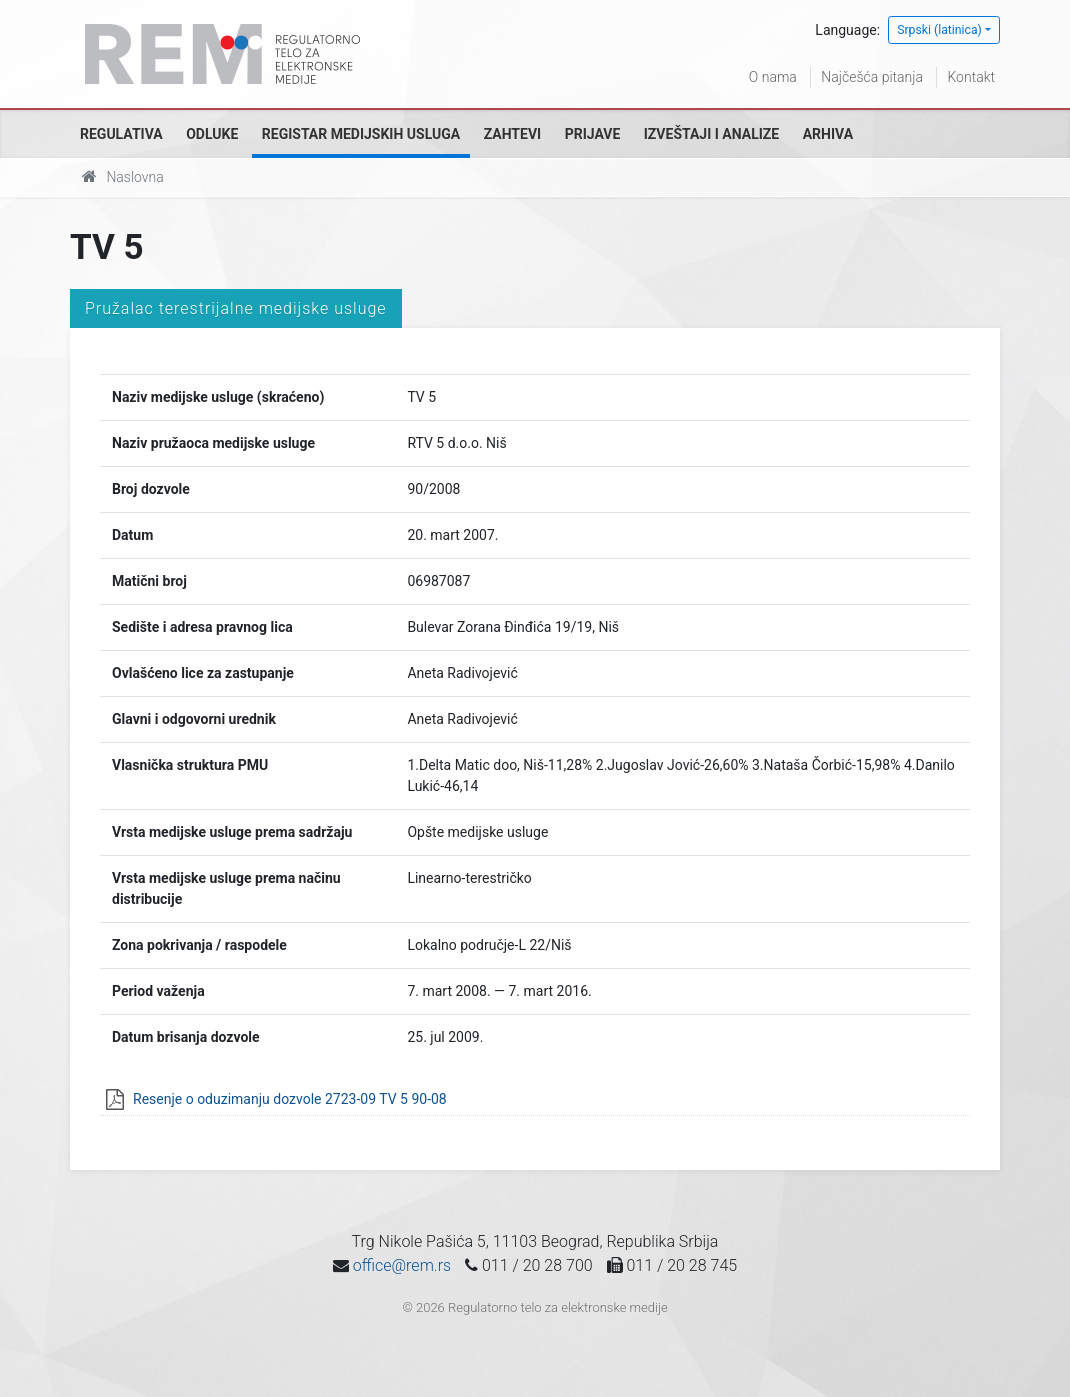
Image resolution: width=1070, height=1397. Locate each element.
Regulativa (121, 134)
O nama (773, 77)
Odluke (212, 134)
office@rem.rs (402, 1265)
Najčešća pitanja (872, 77)
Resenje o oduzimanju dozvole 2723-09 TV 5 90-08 (290, 1099)
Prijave (593, 134)
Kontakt (971, 77)
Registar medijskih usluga (361, 134)
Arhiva (828, 134)
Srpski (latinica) (939, 30)
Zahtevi (512, 134)
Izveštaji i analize (711, 134)
